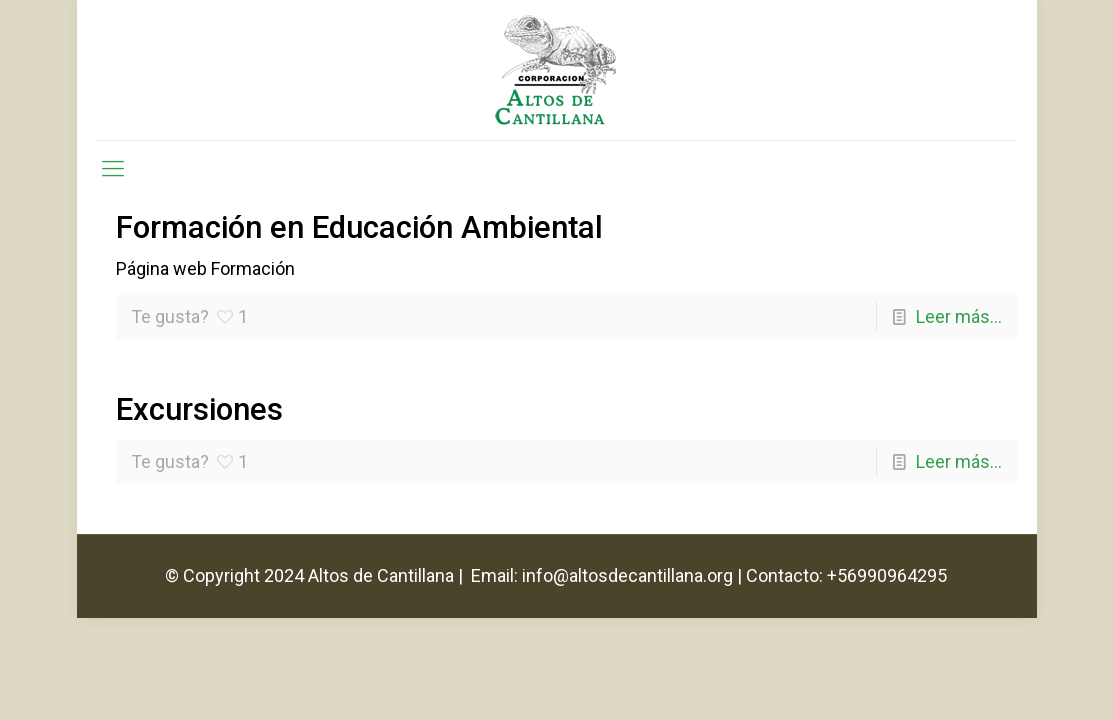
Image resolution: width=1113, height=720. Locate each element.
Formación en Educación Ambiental (359, 227)
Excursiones (199, 409)
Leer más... (959, 316)
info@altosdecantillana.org (627, 575)
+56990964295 (887, 575)
